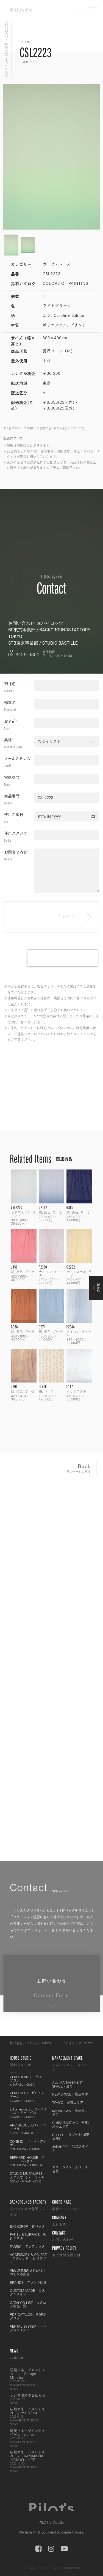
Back (70, 1469)
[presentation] (62, 958)
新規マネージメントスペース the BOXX (29, 2416)
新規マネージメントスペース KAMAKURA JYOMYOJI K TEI (29, 2461)
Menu (88, 11)
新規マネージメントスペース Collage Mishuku (29, 2379)
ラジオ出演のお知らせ (29, 2399)
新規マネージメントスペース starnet (29, 2438)
